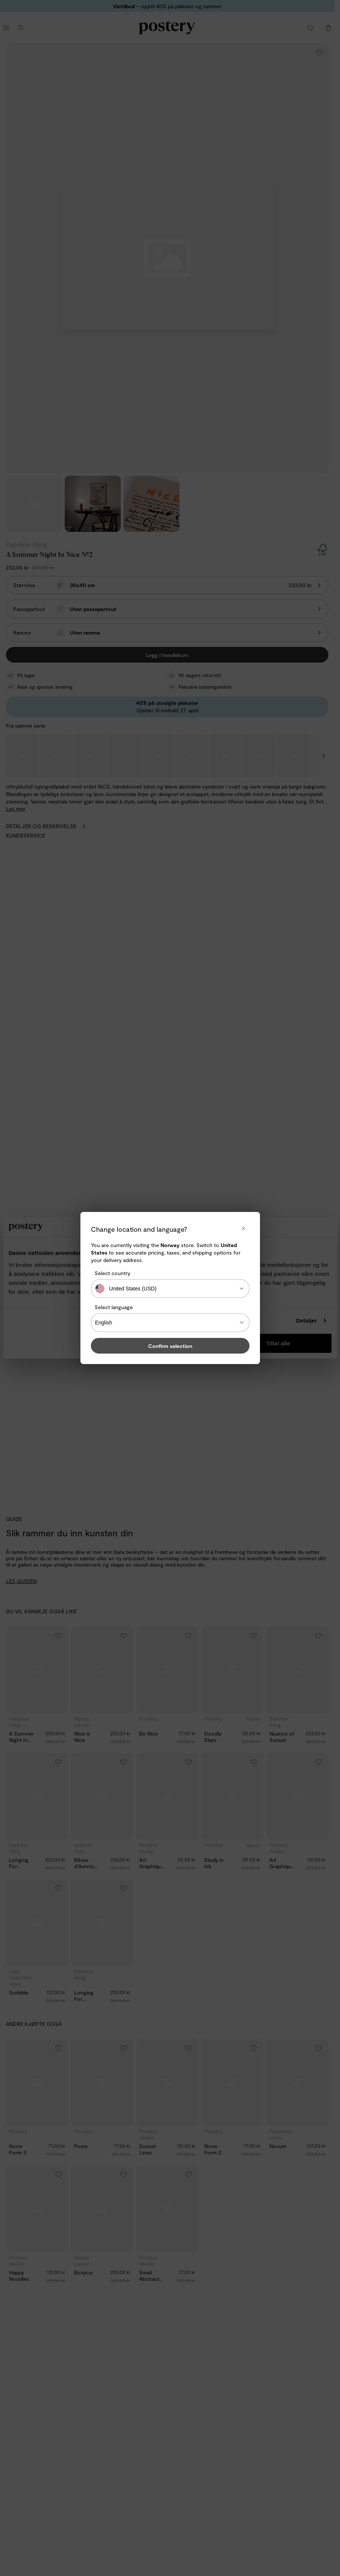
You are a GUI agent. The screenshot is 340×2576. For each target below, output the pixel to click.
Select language (114, 1307)
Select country (112, 1273)
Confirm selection (170, 1346)
